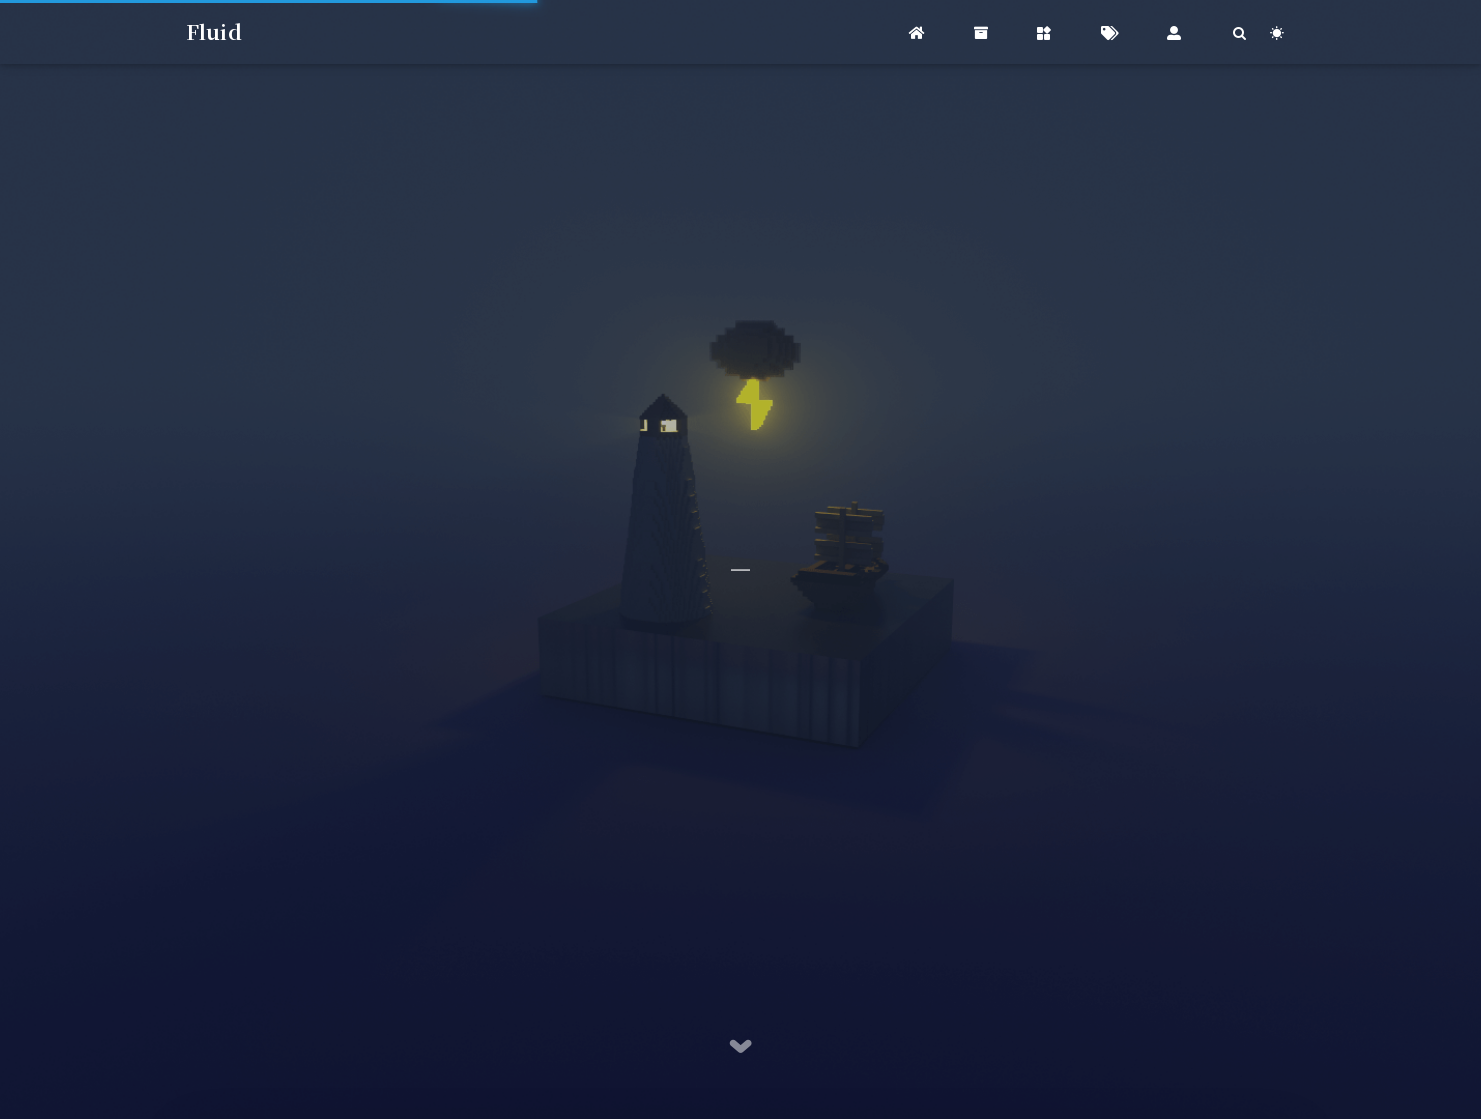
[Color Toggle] (1277, 32)
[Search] (1240, 32)
